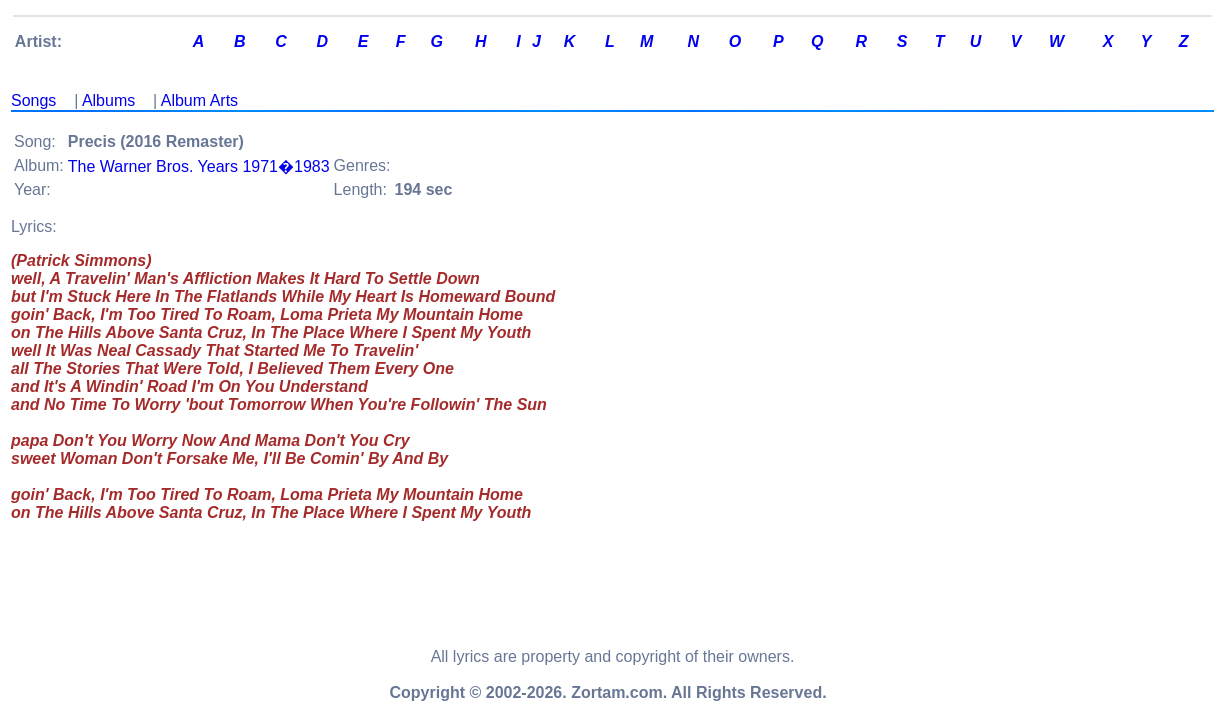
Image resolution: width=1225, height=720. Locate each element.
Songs (33, 100)
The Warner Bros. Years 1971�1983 (199, 166)
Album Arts (199, 100)
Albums (108, 100)
